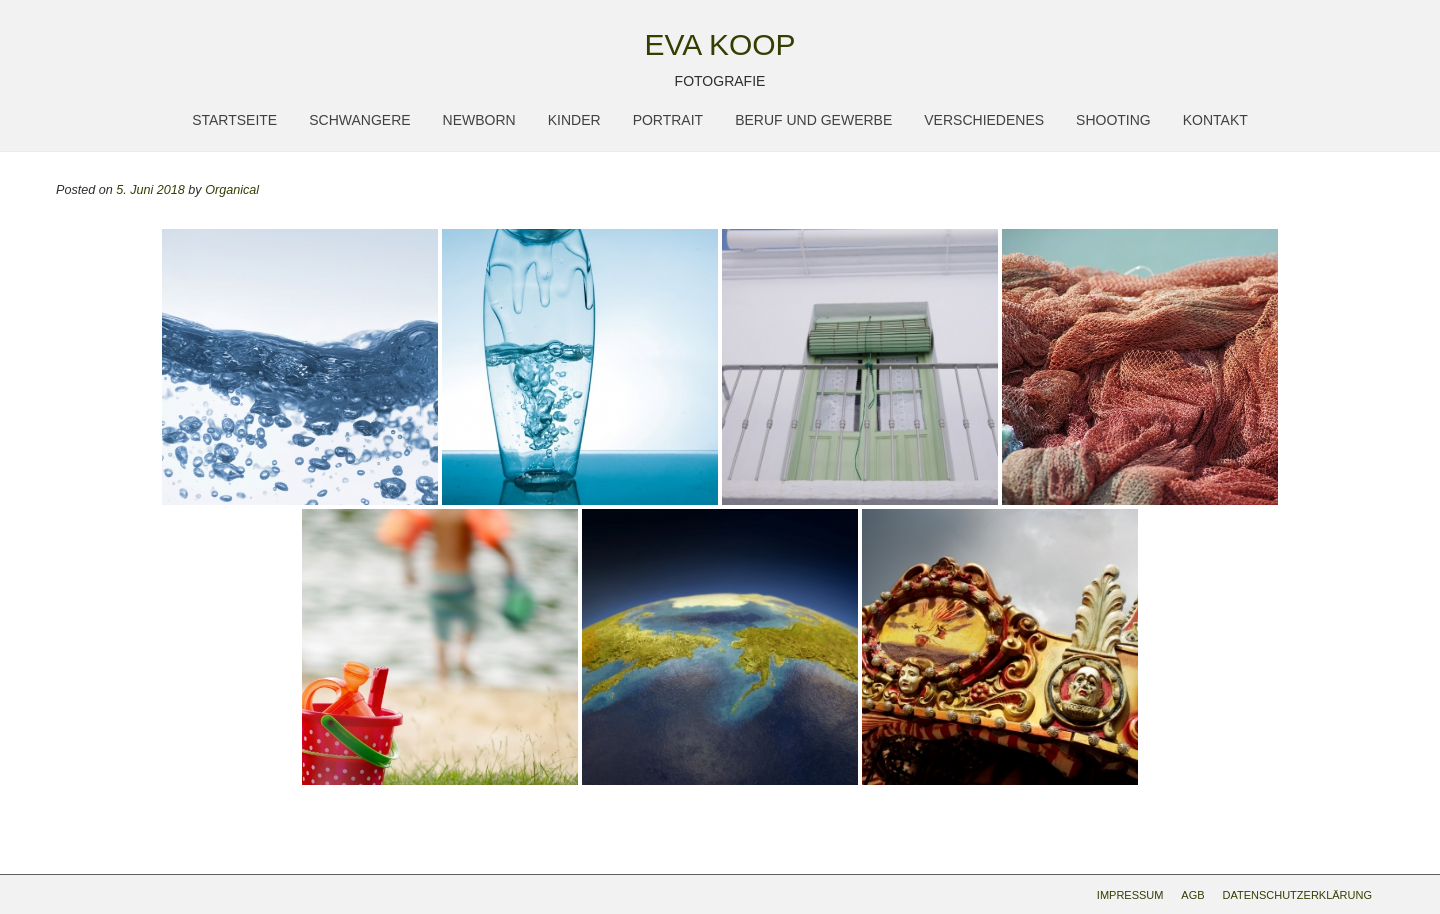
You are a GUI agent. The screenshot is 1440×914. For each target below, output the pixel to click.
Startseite (234, 120)
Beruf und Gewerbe (813, 120)
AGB (1192, 895)
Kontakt (1215, 120)
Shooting (1113, 120)
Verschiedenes (984, 120)
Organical (232, 190)
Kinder (574, 120)
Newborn (479, 120)
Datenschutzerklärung (1297, 895)
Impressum (1130, 895)
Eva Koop (719, 45)
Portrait (668, 120)
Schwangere (359, 120)
